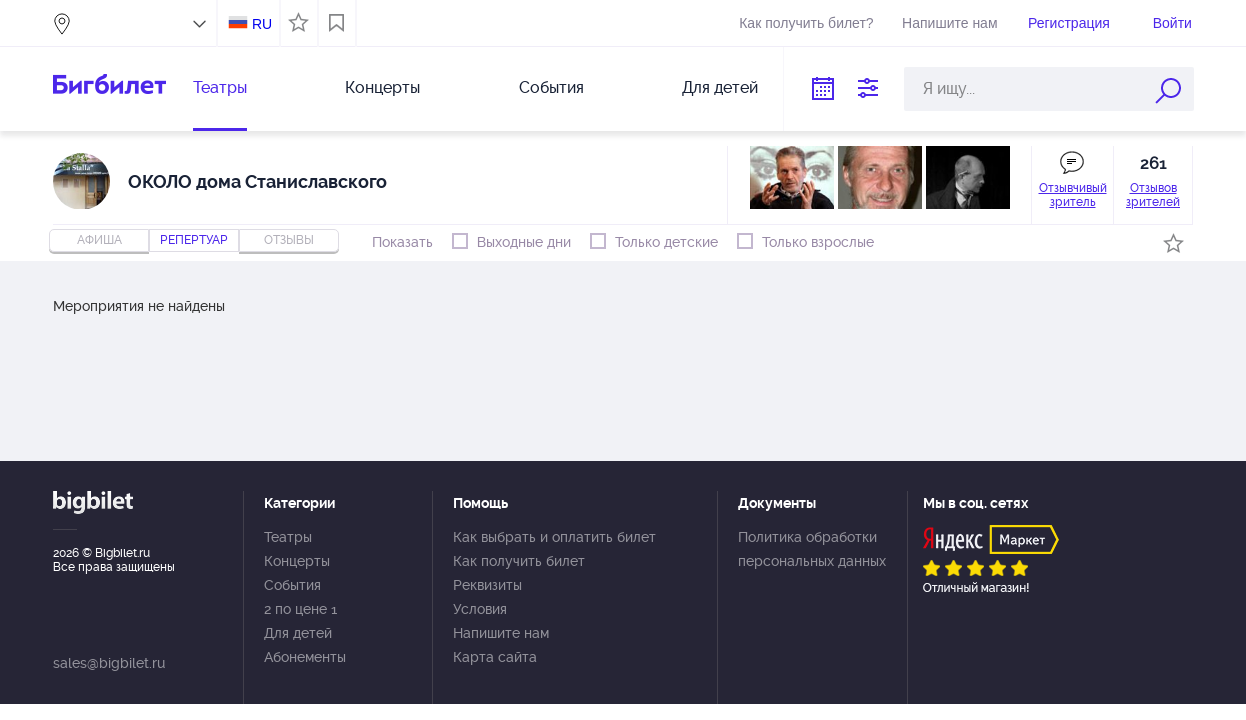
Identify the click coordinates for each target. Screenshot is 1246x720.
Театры (220, 87)
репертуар (194, 240)
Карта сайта (495, 657)
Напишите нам (949, 23)
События (551, 87)
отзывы (289, 240)
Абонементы (305, 657)
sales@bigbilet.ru (109, 663)
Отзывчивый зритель (1073, 195)
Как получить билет (519, 561)
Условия (480, 609)
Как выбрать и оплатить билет (554, 537)
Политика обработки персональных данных (812, 549)
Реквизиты (487, 585)
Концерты (382, 87)
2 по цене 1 (300, 609)
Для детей (720, 87)
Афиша (99, 240)
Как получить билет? (806, 23)
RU (262, 24)
